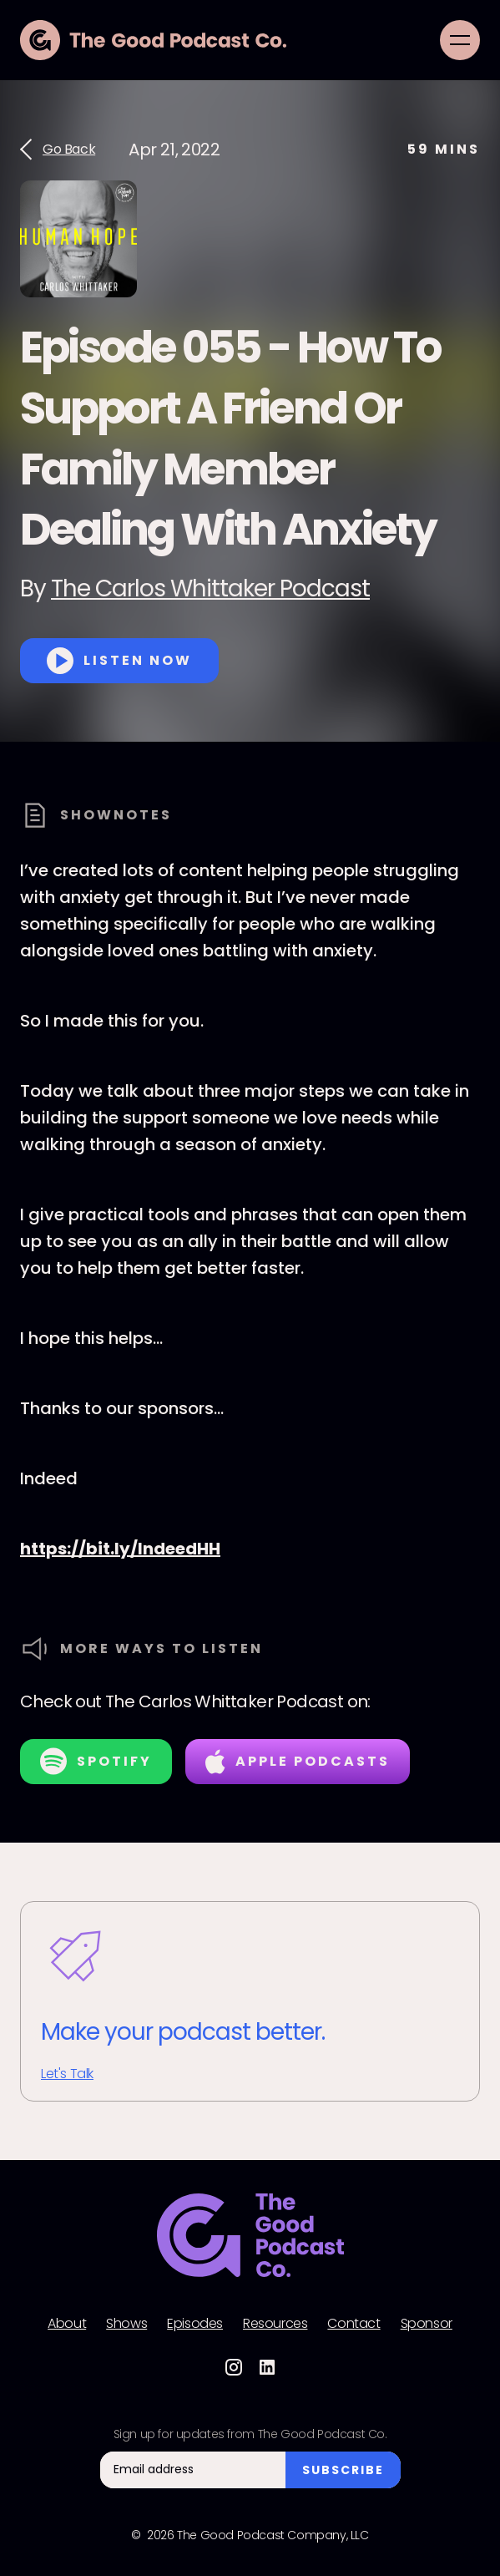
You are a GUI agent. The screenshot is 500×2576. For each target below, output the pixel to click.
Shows (126, 2323)
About (67, 2323)
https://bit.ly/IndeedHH (120, 1548)
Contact (353, 2323)
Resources (275, 2323)
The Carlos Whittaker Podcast (210, 588)
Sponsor (426, 2323)
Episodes (195, 2323)
